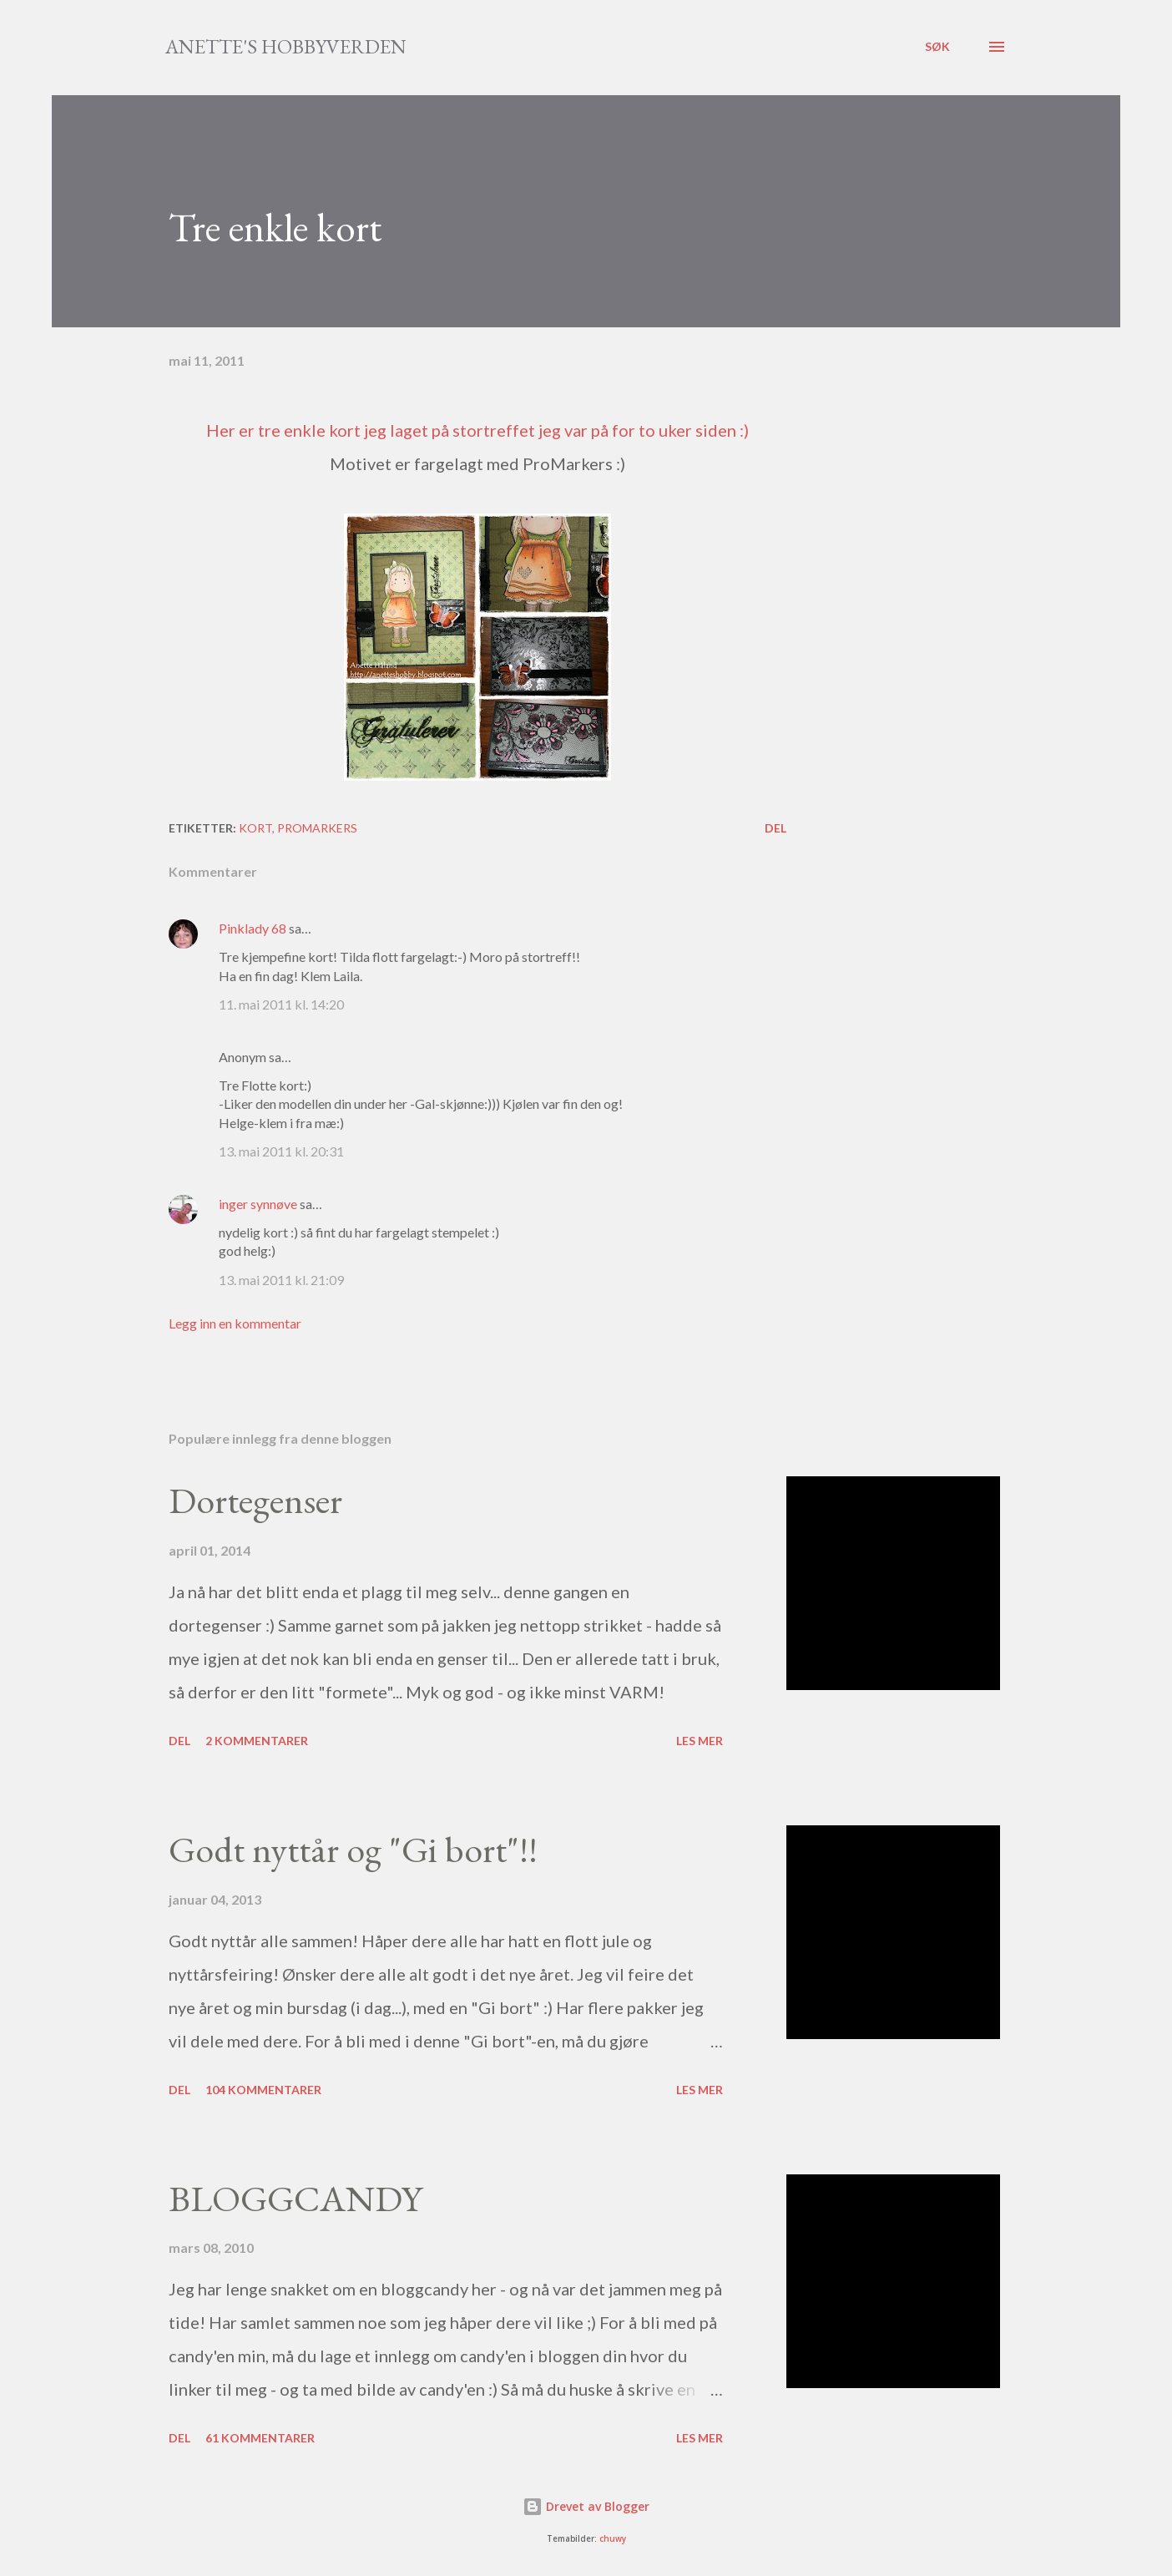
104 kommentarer (263, 2090)
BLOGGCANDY (295, 2198)
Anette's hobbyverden (286, 46)
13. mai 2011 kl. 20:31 (281, 1151)
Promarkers (317, 828)
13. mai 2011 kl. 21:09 (281, 1280)
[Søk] (937, 47)
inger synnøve (258, 1204)
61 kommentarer (260, 2438)
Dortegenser (255, 1500)
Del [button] (775, 828)
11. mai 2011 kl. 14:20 (281, 1004)
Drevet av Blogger (586, 2506)
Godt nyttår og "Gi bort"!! (353, 1849)
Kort (255, 828)
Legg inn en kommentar (235, 1323)
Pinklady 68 (252, 928)
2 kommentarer (256, 1740)
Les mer (699, 1740)
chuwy (612, 2538)
